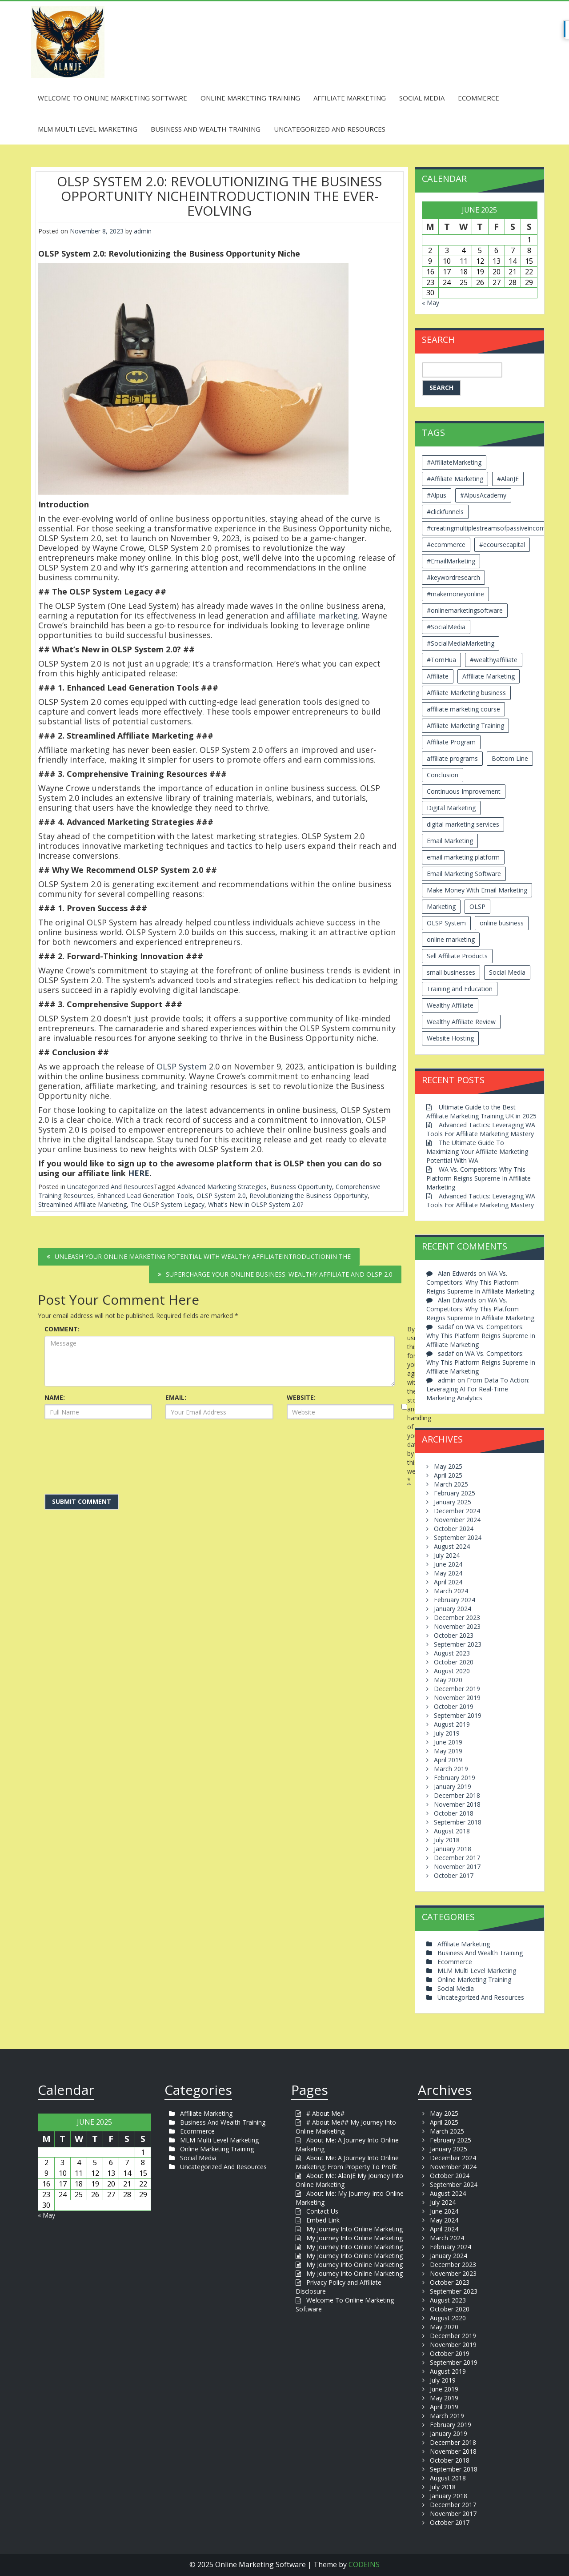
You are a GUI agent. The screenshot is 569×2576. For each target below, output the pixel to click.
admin (143, 231)
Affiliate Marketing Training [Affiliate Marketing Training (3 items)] (465, 725)
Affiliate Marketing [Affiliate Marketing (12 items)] (488, 676)
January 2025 (452, 1502)
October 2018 (453, 1813)
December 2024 (457, 1511)
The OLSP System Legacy (167, 1204)
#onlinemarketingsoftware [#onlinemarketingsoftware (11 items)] (465, 610)
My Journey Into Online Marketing (354, 2229)
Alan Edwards (457, 1273)
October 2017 (453, 1875)
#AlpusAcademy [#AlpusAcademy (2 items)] (483, 495)
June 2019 (448, 1742)
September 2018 (457, 1822)
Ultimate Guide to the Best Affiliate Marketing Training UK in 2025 (481, 1111)
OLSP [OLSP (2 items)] (477, 906)
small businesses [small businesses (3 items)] (451, 972)
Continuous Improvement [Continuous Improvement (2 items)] (464, 791)
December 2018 (457, 1795)
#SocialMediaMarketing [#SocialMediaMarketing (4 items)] (460, 643)
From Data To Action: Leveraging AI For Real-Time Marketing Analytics (477, 1389)
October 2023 (453, 1635)
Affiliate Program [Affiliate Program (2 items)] (451, 742)
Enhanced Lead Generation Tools (145, 1195)
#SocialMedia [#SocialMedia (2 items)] (446, 627)
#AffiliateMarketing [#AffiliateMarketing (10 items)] (454, 462)
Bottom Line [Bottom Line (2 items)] (510, 758)
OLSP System (181, 1066)
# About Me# (325, 2113)
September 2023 (457, 1644)
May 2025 (448, 1466)
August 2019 (452, 1724)
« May (430, 302)
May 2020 (448, 1680)
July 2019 (447, 1733)
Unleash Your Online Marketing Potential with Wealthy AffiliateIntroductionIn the (203, 1256)
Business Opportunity (301, 1186)
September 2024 (457, 1537)
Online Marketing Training (250, 97)
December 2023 (457, 1617)
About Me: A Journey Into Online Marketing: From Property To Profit (347, 2162)
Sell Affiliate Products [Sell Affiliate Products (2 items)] (457, 956)
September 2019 (457, 1715)
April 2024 (448, 1582)
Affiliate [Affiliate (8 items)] (438, 676)
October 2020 (453, 1662)
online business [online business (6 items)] (502, 923)
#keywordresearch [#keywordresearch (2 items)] (453, 577)
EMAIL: (175, 1397)
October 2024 (453, 1528)
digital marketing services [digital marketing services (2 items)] (463, 824)
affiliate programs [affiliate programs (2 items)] (452, 758)
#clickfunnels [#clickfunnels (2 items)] (445, 511)
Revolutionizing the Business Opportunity (308, 1195)
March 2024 (451, 1591)
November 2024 (457, 1519)
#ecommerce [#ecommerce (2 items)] (446, 544)
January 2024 (452, 1608)
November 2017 (457, 1866)
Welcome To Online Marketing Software (112, 97)
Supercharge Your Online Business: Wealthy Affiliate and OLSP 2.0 (279, 1274)
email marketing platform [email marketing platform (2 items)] (463, 857)
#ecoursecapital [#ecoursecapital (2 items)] (502, 544)
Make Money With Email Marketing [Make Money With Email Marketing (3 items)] (477, 890)
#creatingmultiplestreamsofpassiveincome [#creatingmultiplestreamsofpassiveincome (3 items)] (488, 528)
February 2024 (454, 1599)
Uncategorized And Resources (329, 129)
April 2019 (448, 1760)
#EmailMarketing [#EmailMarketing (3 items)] (451, 561)
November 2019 (457, 1697)
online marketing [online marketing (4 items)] (451, 939)
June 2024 (448, 1564)
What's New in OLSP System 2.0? (255, 1204)
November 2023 (457, 1626)
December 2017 (457, 1857)
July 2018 (447, 1840)
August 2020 (452, 1671)
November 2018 (457, 1804)
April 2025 (448, 1475)
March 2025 (451, 1484)
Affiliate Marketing (349, 97)
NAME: (54, 1397)
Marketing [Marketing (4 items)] (441, 906)
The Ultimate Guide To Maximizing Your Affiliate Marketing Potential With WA (477, 1151)
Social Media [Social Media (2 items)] (507, 972)
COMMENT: (62, 1329)
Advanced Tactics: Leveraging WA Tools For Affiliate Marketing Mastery (480, 1129)
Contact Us (322, 2211)
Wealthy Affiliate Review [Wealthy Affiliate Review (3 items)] (461, 1021)
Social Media (422, 97)
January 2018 (452, 1849)
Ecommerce (478, 97)
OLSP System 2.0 (221, 1195)
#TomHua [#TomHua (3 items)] (441, 659)
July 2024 (447, 1555)
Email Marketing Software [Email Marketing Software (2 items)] (464, 873)
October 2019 (453, 1706)
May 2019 (448, 1751)
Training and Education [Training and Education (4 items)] (460, 989)
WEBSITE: (301, 1397)
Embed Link (323, 2220)
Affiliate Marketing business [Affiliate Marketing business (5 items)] (466, 692)
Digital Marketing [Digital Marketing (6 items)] (451, 808)
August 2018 (452, 1831)
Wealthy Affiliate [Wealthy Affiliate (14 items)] (450, 1005)
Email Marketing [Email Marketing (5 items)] (450, 840)
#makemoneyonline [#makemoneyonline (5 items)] (455, 594)
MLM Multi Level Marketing (87, 129)
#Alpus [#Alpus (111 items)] (436, 495)
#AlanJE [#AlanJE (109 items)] (508, 478)
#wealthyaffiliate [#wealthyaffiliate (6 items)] (493, 659)
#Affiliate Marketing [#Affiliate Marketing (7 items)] (455, 478)
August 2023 (452, 1653)
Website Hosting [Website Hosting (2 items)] (450, 1038)
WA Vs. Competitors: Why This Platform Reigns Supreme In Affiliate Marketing (478, 1178)
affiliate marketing (322, 615)
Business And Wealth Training (205, 129)
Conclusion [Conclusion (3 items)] (442, 775)
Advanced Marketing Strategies (222, 1186)
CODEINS (364, 2564)
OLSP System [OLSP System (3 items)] (446, 923)
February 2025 (454, 1493)
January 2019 (452, 1786)
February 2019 (454, 1777)
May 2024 (448, 1573)
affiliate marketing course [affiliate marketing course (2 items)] (463, 709)
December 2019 (457, 1688)
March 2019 (451, 1768)
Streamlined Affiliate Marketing (82, 1204)
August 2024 (452, 1546)
